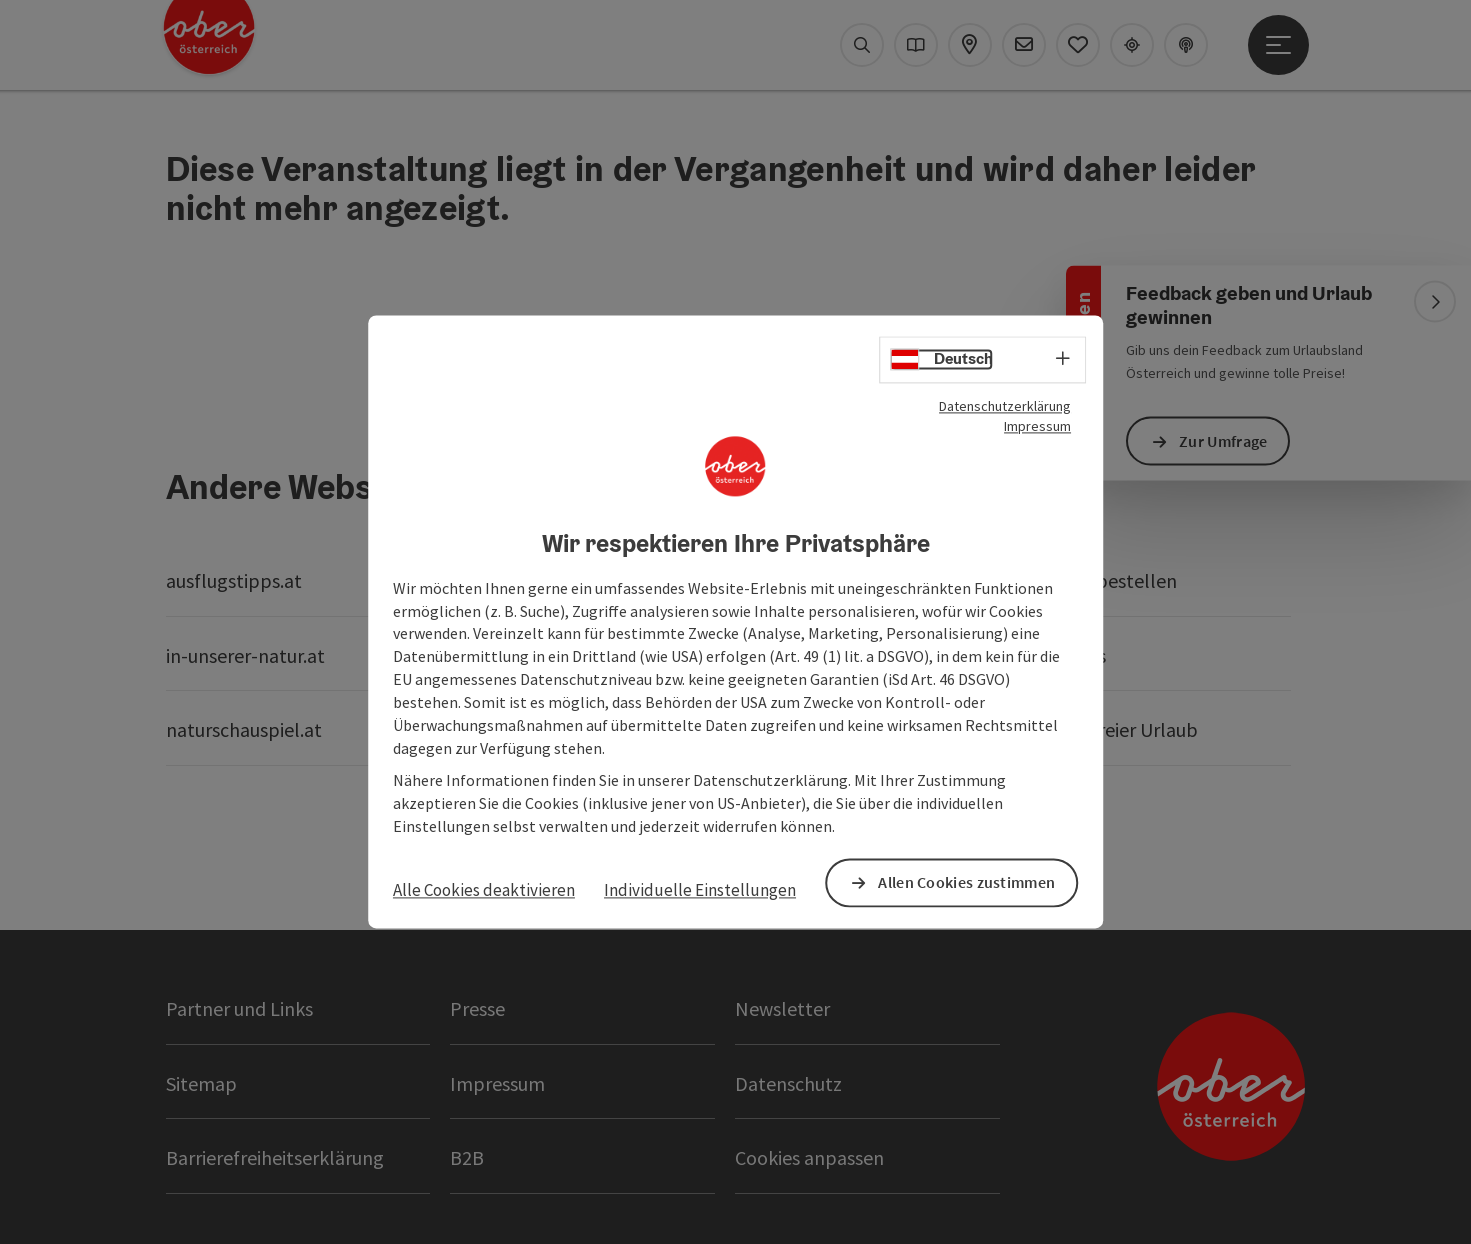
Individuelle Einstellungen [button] (700, 890)
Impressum (1037, 426)
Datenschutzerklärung (1005, 406)
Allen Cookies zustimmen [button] (966, 883)
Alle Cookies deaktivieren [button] (484, 890)
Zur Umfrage (1223, 441)
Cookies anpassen (809, 1157)
